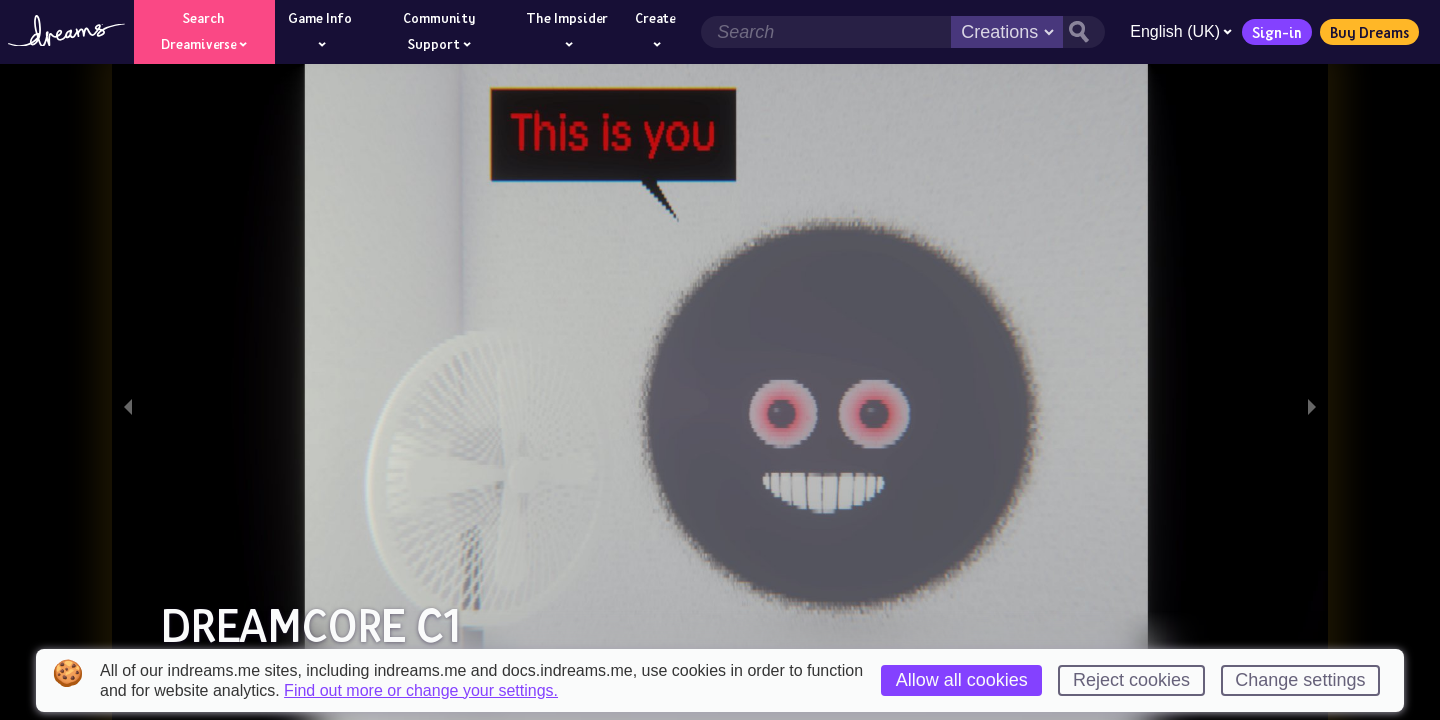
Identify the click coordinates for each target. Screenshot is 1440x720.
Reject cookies (1131, 680)
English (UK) (1181, 31)
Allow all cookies (962, 680)
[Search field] (826, 32)
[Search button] (1084, 32)
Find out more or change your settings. (421, 691)
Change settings (1300, 680)
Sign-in (1277, 32)
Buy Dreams (1369, 32)
